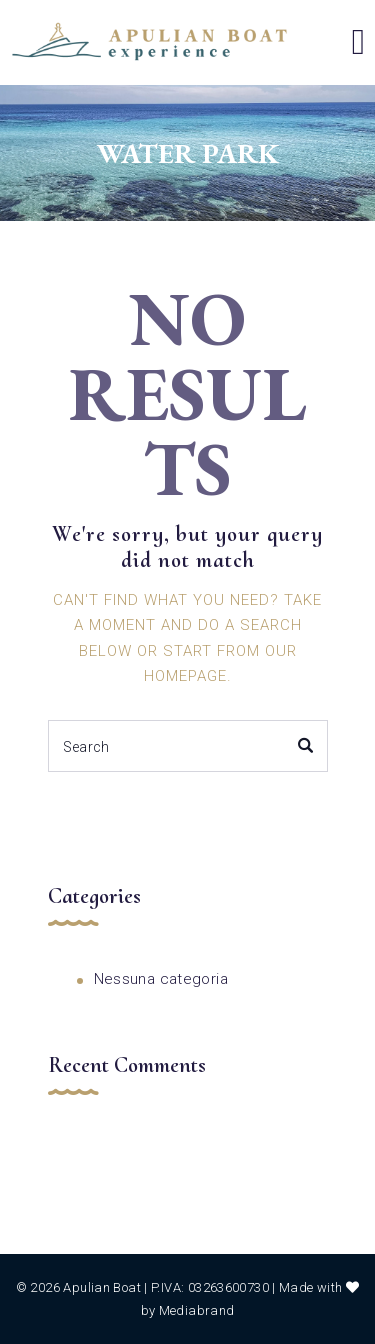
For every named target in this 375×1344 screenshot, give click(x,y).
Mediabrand (197, 1310)
